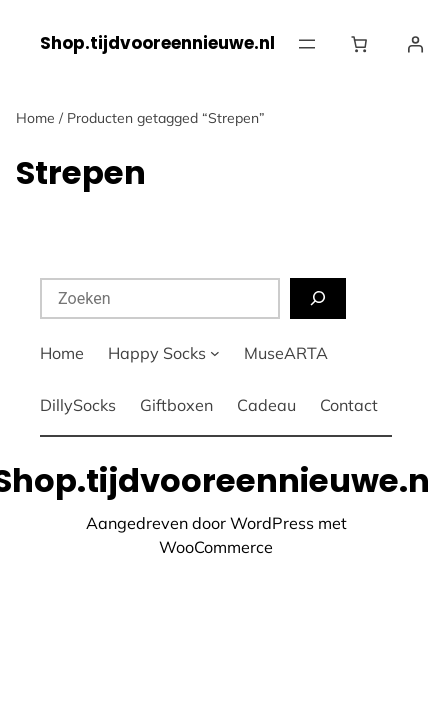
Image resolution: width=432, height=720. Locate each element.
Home (35, 118)
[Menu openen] (307, 44)
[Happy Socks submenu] (215, 353)
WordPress (272, 523)
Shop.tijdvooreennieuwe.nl (157, 43)
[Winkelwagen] (363, 44)
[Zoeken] (318, 298)
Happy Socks (157, 353)
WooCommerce (216, 547)
